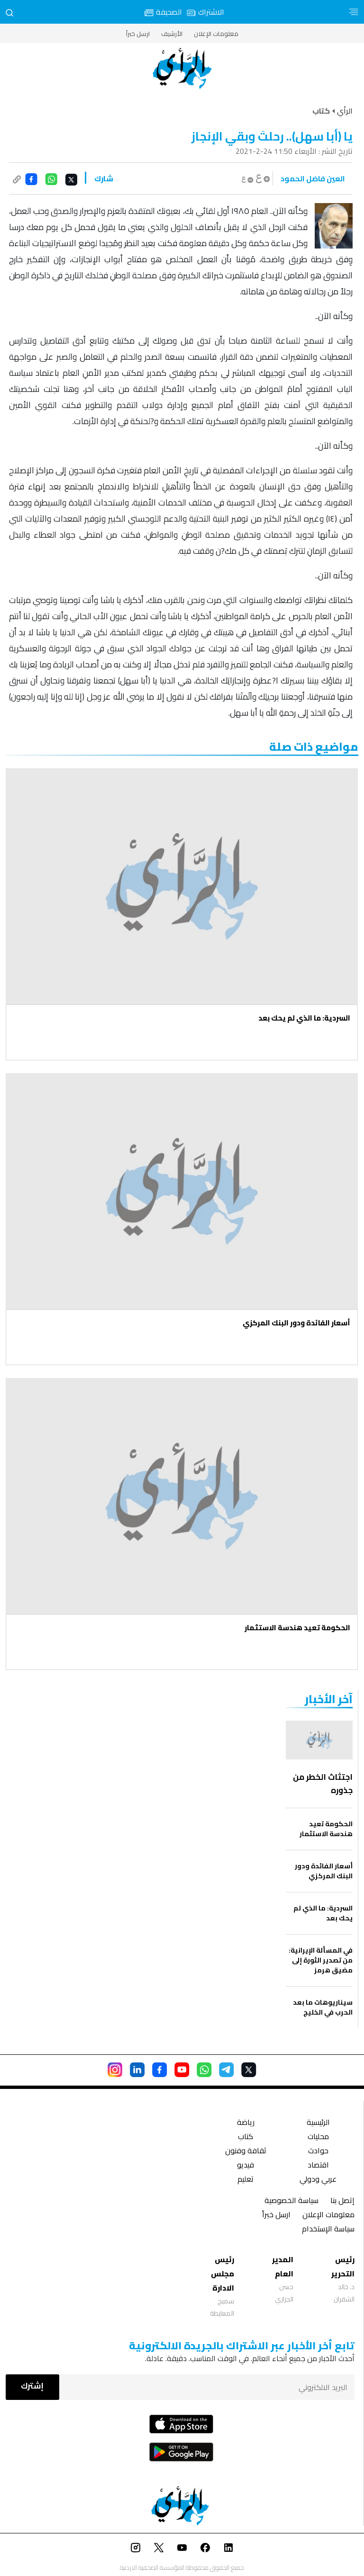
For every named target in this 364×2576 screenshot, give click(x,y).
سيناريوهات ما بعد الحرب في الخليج (323, 2007)
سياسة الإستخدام (328, 2230)
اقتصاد (318, 2166)
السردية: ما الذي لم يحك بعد (304, 1018)
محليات (318, 2137)
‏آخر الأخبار (329, 1699)
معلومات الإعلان (216, 33)
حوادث (318, 2152)
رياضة (246, 2123)
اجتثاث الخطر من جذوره (323, 1783)
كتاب (245, 2137)
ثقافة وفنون (245, 2152)
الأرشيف (171, 33)
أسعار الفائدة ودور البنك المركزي (296, 1323)
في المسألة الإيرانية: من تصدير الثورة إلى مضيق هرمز (321, 1960)
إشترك (32, 2385)
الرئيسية (318, 2123)
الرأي (345, 110)
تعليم (245, 2180)
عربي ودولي (318, 2180)
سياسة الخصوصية (291, 2201)
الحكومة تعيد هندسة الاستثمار (297, 1628)
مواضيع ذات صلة (313, 746)
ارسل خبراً (138, 33)
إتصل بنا (342, 2201)
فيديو (245, 2166)
